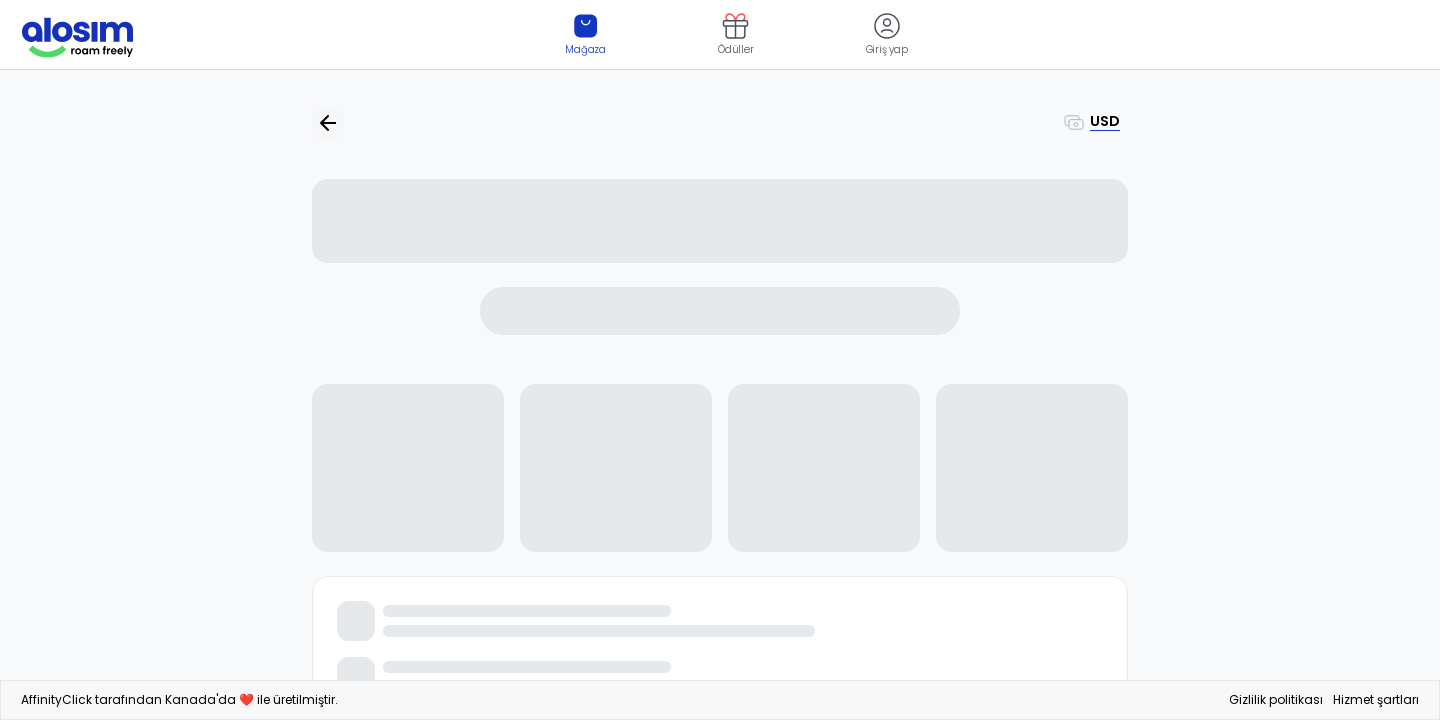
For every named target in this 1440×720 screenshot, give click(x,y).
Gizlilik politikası (1276, 699)
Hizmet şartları (1376, 699)
